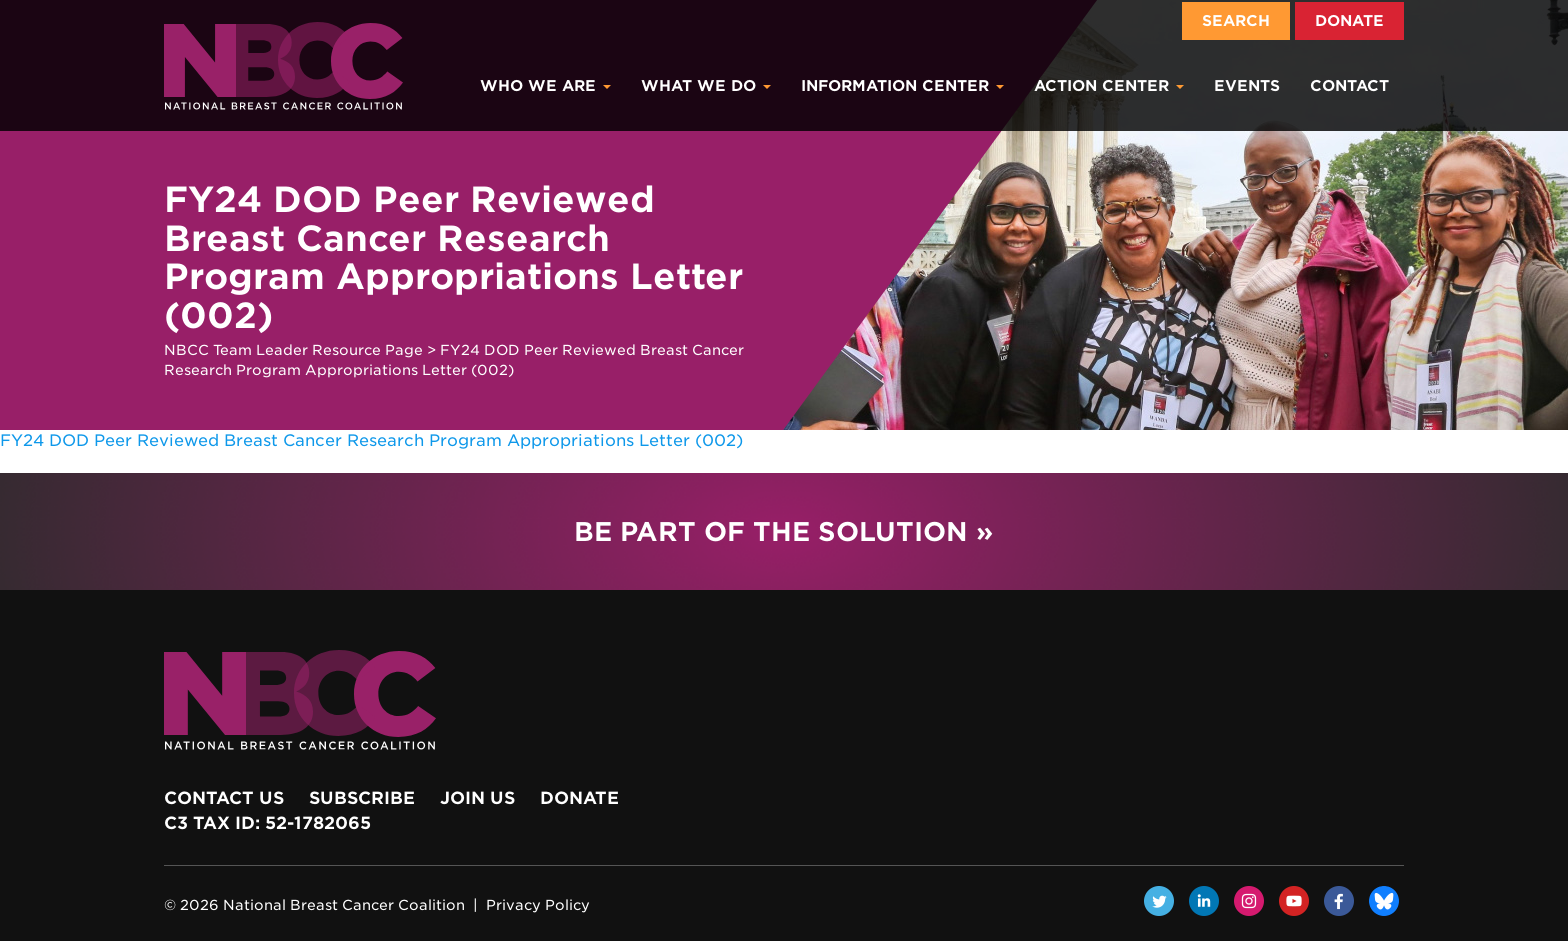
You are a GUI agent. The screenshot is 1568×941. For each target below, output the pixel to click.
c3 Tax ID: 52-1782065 (267, 823)
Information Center (902, 86)
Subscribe (362, 798)
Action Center (1109, 86)
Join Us (477, 798)
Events (1247, 86)
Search (1236, 21)
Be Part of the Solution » (783, 531)
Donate (1349, 21)
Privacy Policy (538, 905)
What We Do (706, 86)
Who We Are (545, 86)
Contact (1349, 86)
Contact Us (224, 798)
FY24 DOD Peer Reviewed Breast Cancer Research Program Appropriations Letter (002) (371, 440)
